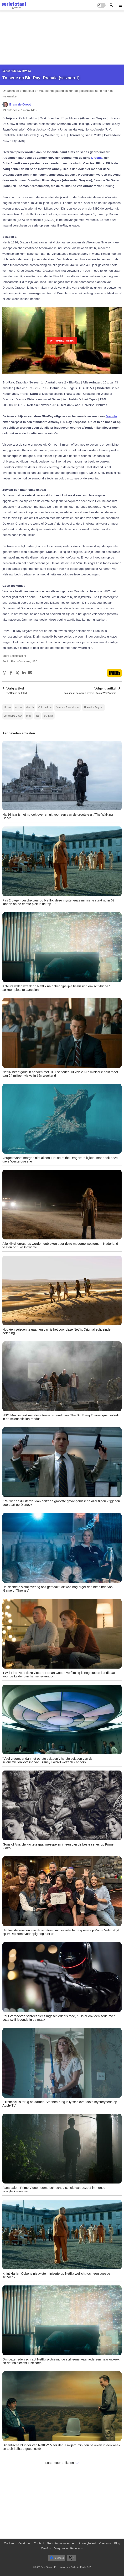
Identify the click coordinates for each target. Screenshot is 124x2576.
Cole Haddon (45, 707)
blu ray (7, 707)
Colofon (46, 2548)
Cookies (9, 2543)
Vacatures (24, 2543)
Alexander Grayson (93, 707)
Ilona (28, 715)
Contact (39, 2543)
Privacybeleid (87, 2543)
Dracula (97, 157)
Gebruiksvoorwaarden (61, 2543)
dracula (30, 707)
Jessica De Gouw (13, 715)
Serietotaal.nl (18, 655)
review (18, 707)
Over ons (105, 2543)
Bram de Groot (20, 104)
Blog (117, 2543)
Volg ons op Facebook (68, 2548)
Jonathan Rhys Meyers (67, 707)
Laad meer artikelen (62, 2463)
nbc (37, 715)
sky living (48, 715)
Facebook (57, 2558)
